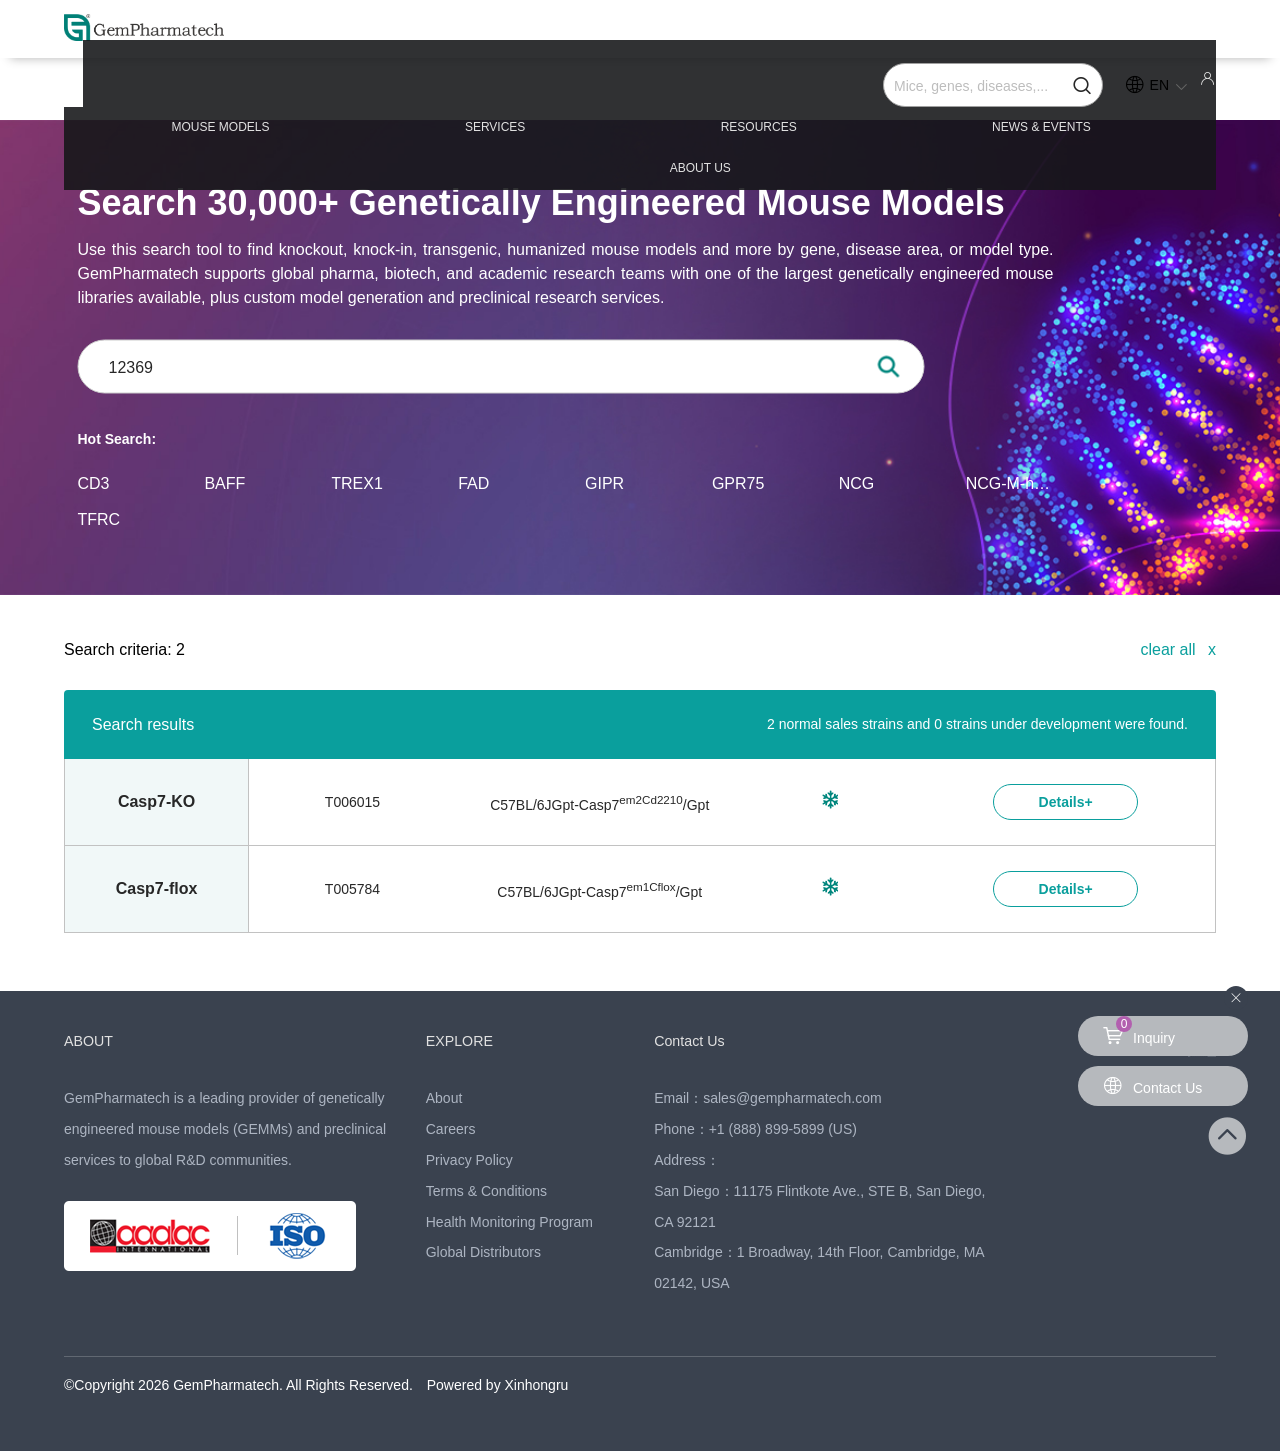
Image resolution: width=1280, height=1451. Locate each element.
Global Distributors (483, 1252)
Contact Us (693, 1040)
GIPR (604, 482)
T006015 (352, 802)
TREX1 (357, 482)
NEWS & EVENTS (868, 92)
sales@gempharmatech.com (792, 1098)
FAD (473, 482)
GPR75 (738, 482)
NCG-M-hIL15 (1009, 482)
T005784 (352, 889)
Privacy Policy (469, 1160)
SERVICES (429, 92)
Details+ (1066, 802)
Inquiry (1139, 1031)
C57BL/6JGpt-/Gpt (599, 805)
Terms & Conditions (486, 1191)
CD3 (94, 482)
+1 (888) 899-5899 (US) (783, 1129)
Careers (451, 1129)
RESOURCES (639, 92)
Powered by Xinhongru (498, 1385)
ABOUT (91, 1040)
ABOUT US (1090, 92)
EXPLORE (464, 1040)
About (444, 1098)
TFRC (99, 518)
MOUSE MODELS (208, 92)
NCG (857, 482)
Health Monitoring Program (509, 1222)
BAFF (224, 482)
